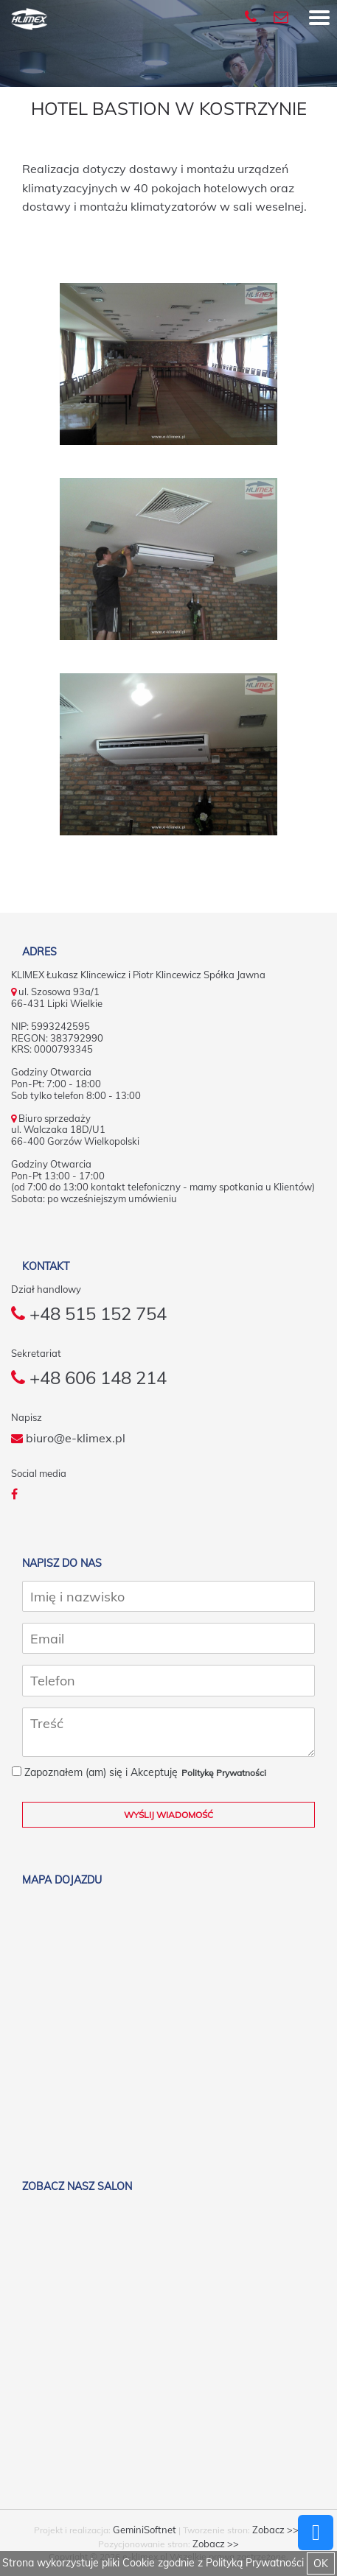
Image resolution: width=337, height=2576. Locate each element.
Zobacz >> (275, 2529)
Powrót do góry (315, 2532)
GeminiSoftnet (144, 2529)
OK (320, 2563)
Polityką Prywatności (255, 2562)
